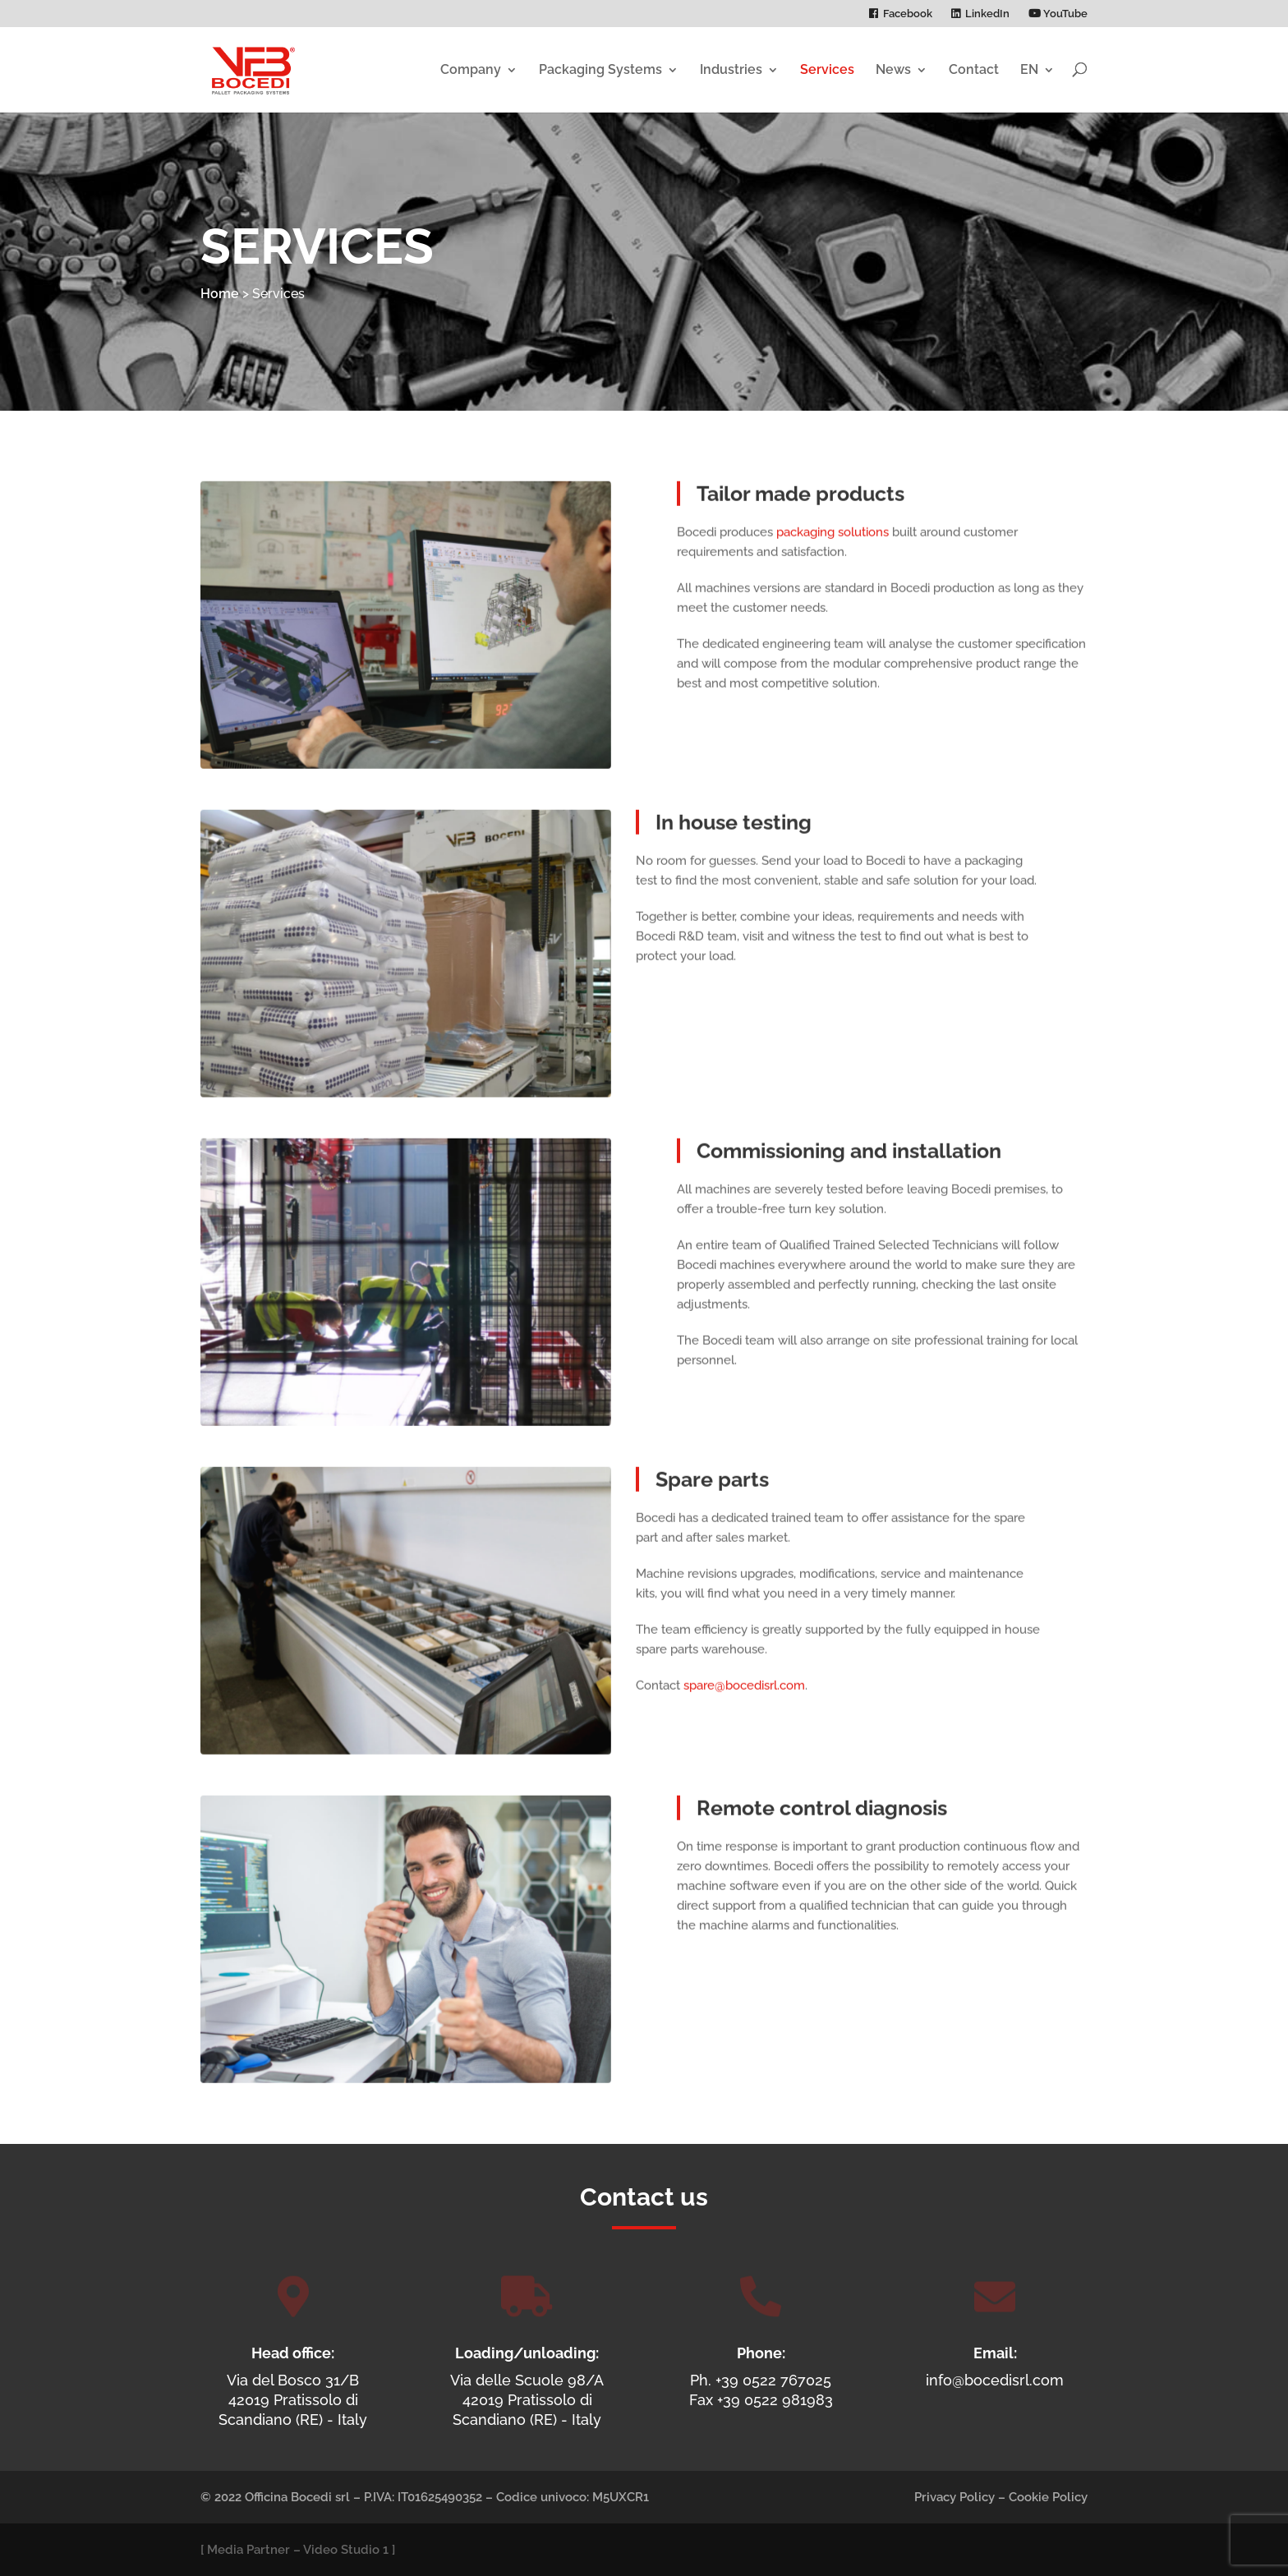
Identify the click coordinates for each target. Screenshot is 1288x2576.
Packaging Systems (600, 69)
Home (219, 293)
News (893, 69)
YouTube (1058, 14)
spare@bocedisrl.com (744, 1716)
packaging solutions (832, 563)
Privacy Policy (954, 2497)
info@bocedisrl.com (995, 2380)
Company (470, 69)
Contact (974, 69)
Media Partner (248, 2549)
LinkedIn (987, 14)
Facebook (907, 14)
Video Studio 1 (346, 2549)
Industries (731, 69)
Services (827, 69)
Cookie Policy (1048, 2497)
